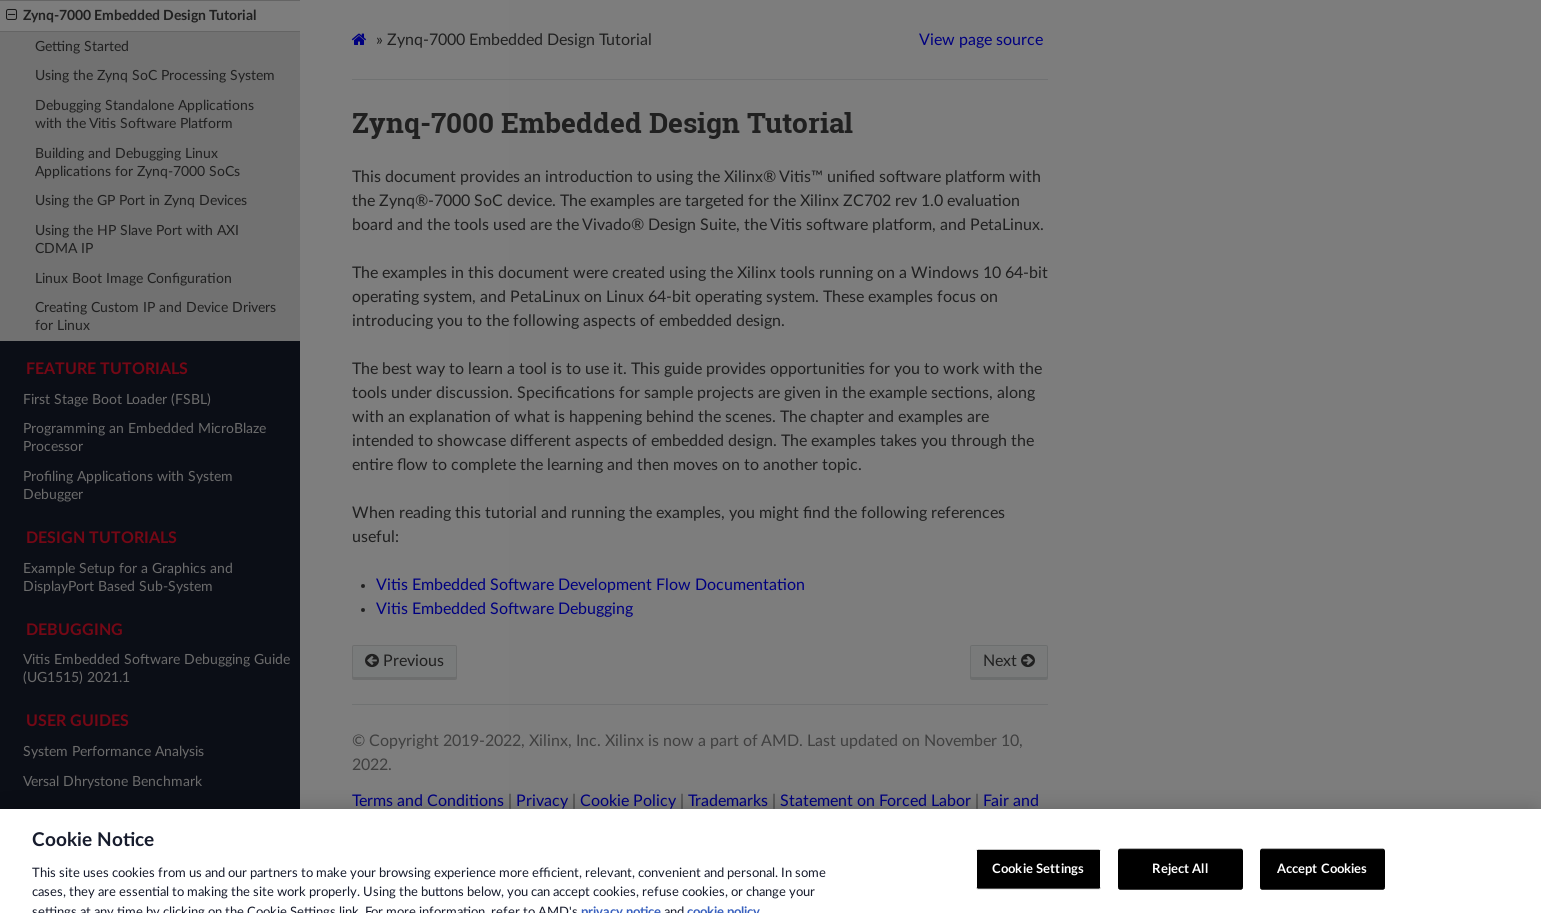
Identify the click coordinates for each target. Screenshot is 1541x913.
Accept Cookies (1322, 878)
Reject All (1179, 878)
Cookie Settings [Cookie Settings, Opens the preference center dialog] (1038, 878)
